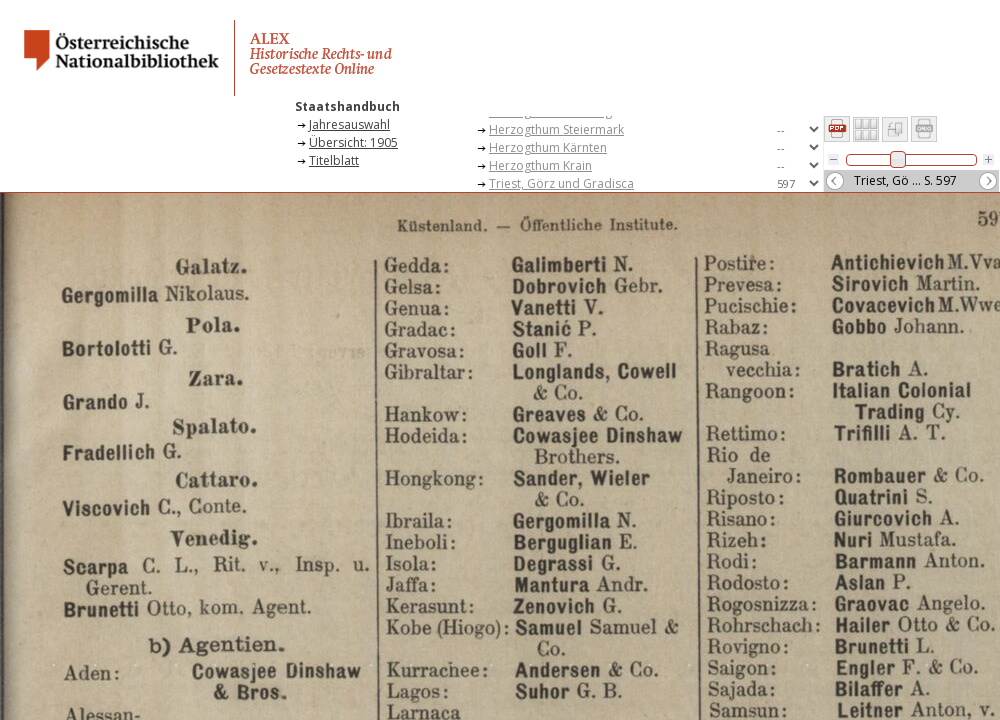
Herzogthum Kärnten (548, 147)
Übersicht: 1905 (353, 142)
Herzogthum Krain (540, 165)
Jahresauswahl (349, 124)
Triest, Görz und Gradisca (561, 183)
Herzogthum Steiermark (556, 129)
